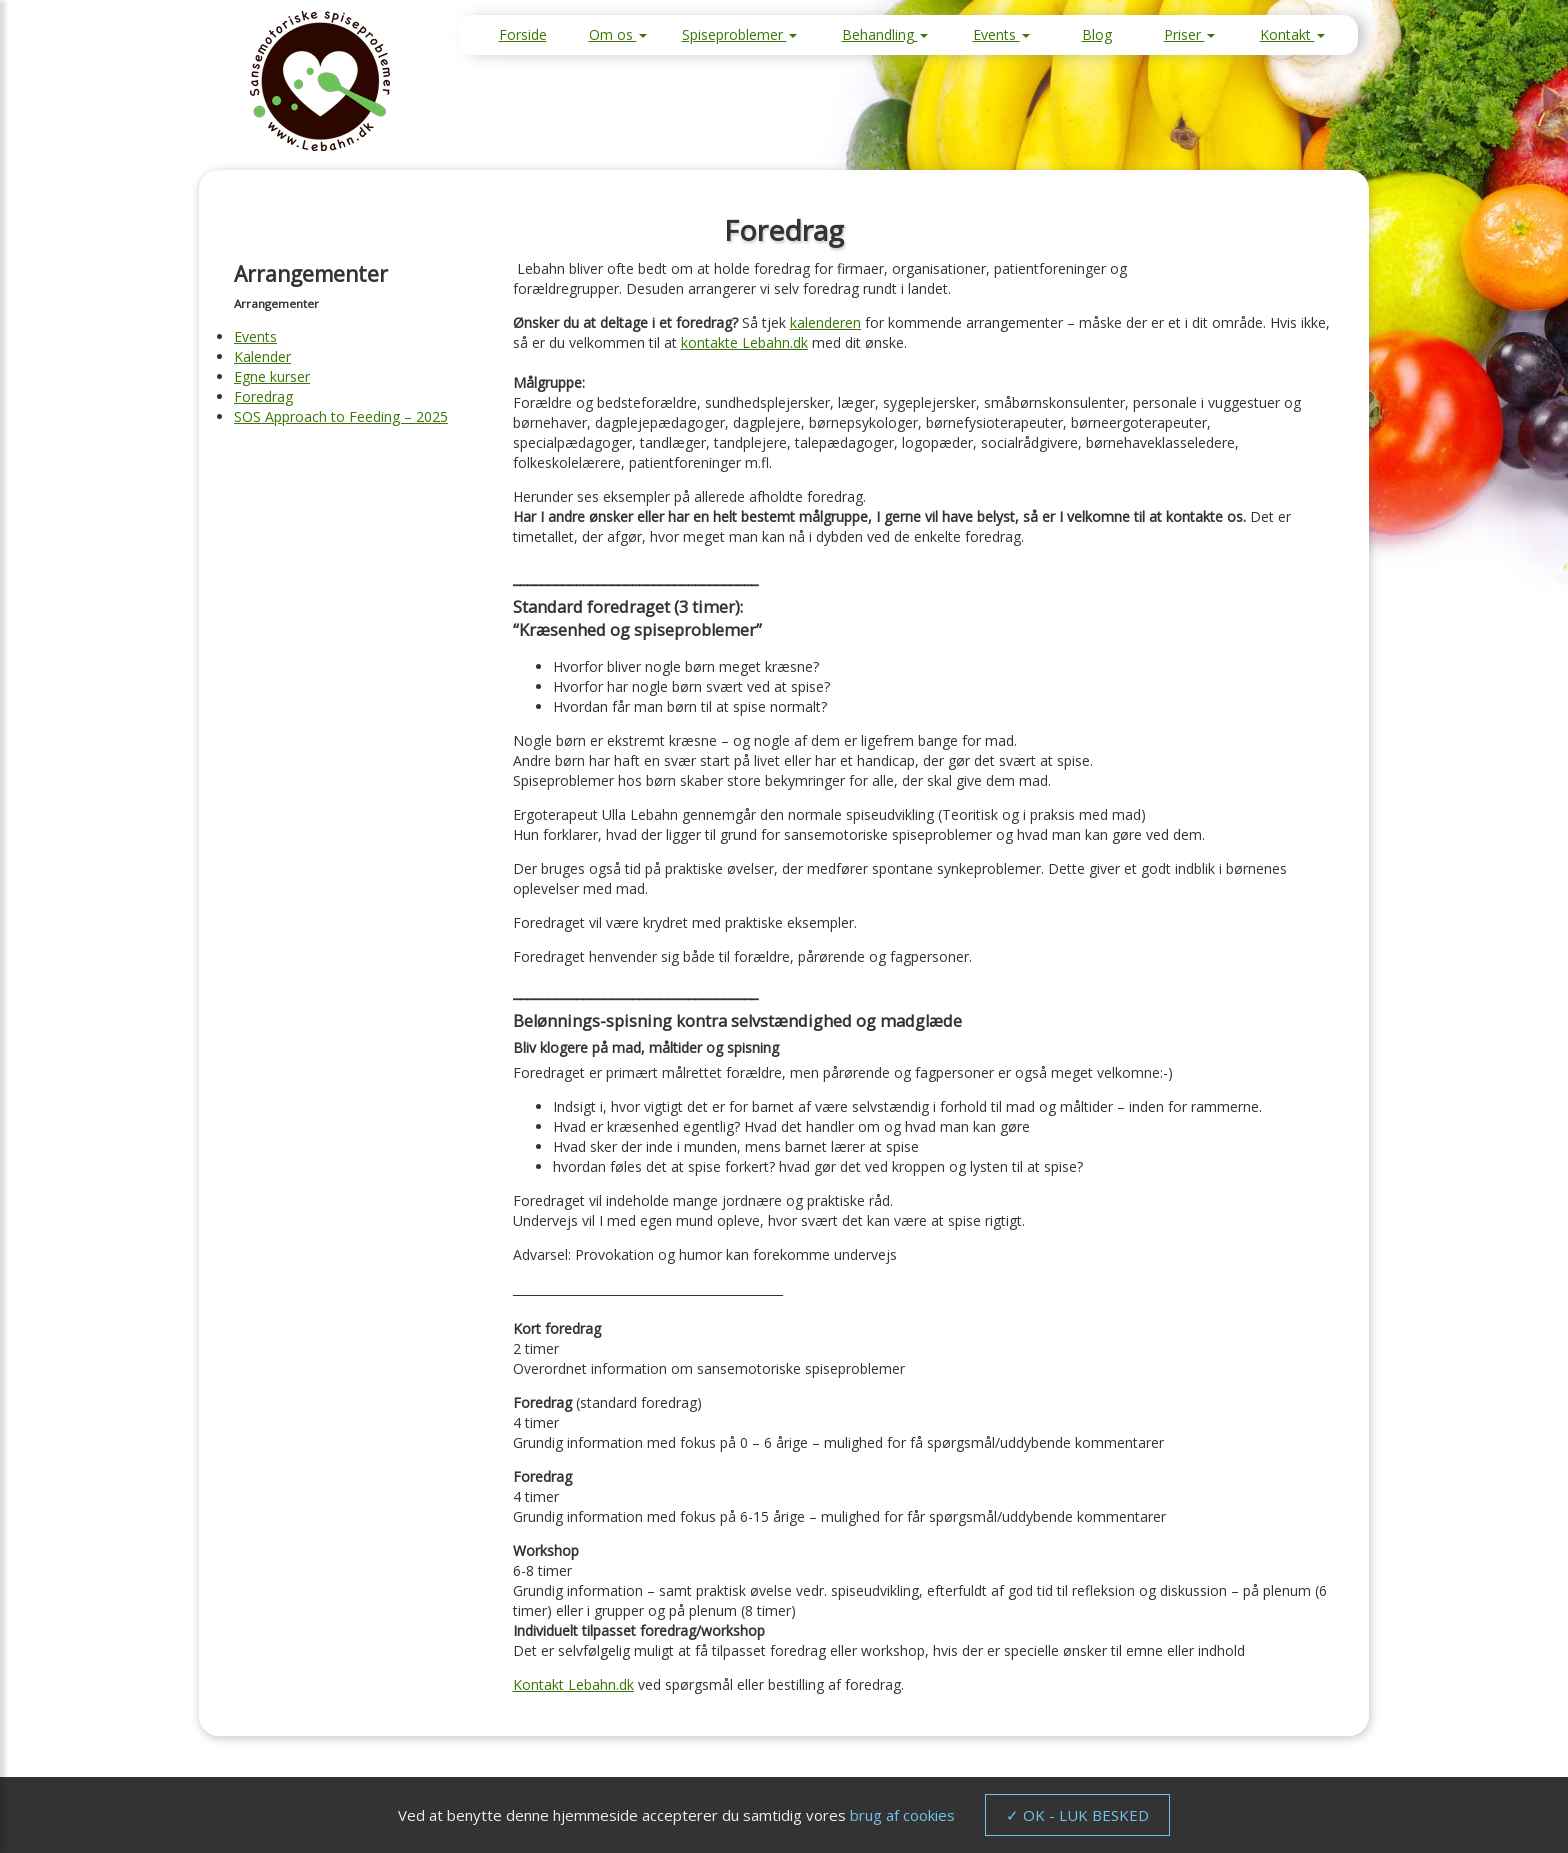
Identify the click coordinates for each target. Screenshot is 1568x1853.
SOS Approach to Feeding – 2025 (341, 416)
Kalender (262, 356)
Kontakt (1292, 34)
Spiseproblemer (739, 34)
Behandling (885, 34)
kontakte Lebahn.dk (744, 342)
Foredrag (263, 396)
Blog (1097, 34)
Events (1001, 34)
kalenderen (825, 322)
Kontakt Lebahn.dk (573, 1684)
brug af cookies (902, 1815)
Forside (523, 34)
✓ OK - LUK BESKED (1077, 1815)
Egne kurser (272, 376)
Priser (1189, 34)
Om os (618, 34)
